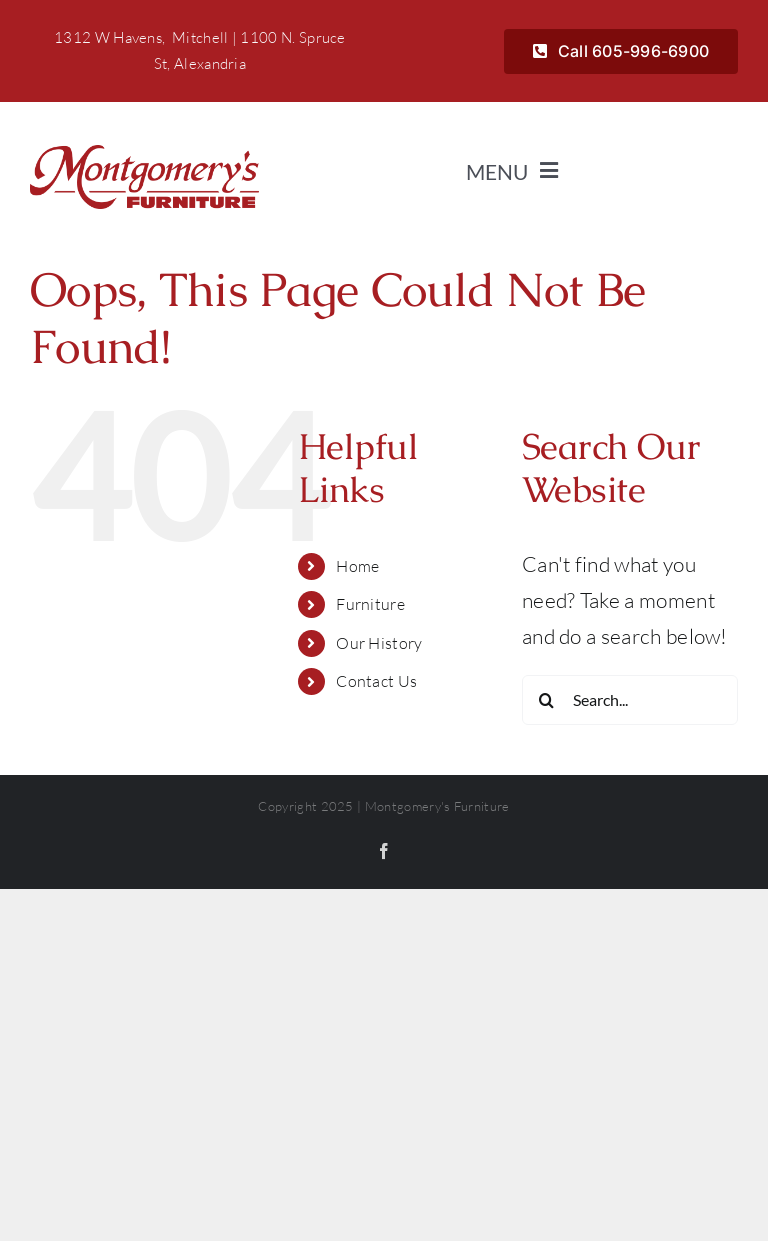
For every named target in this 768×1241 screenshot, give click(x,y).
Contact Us (376, 681)
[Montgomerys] (144, 155)
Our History (379, 643)
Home (357, 566)
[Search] (547, 700)
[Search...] (630, 700)
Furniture (370, 604)
